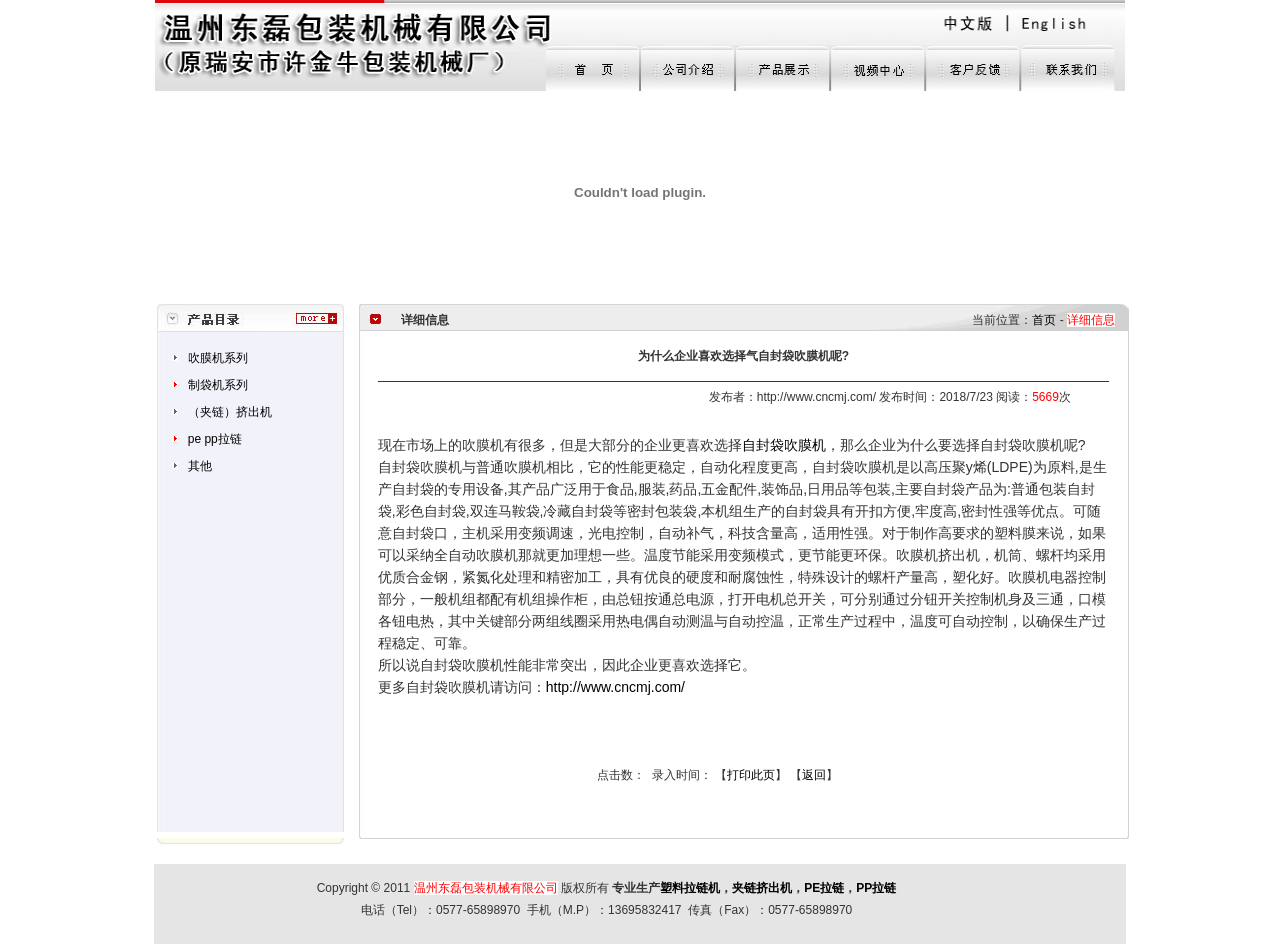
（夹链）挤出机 (230, 412)
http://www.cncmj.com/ (615, 687)
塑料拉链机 (690, 888)
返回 (814, 775)
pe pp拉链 (215, 439)
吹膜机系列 (218, 358)
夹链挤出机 (762, 888)
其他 (200, 466)
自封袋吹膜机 (784, 445)
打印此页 (751, 775)
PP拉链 (876, 888)
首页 (1044, 320)
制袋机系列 (218, 385)
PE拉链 (824, 888)
